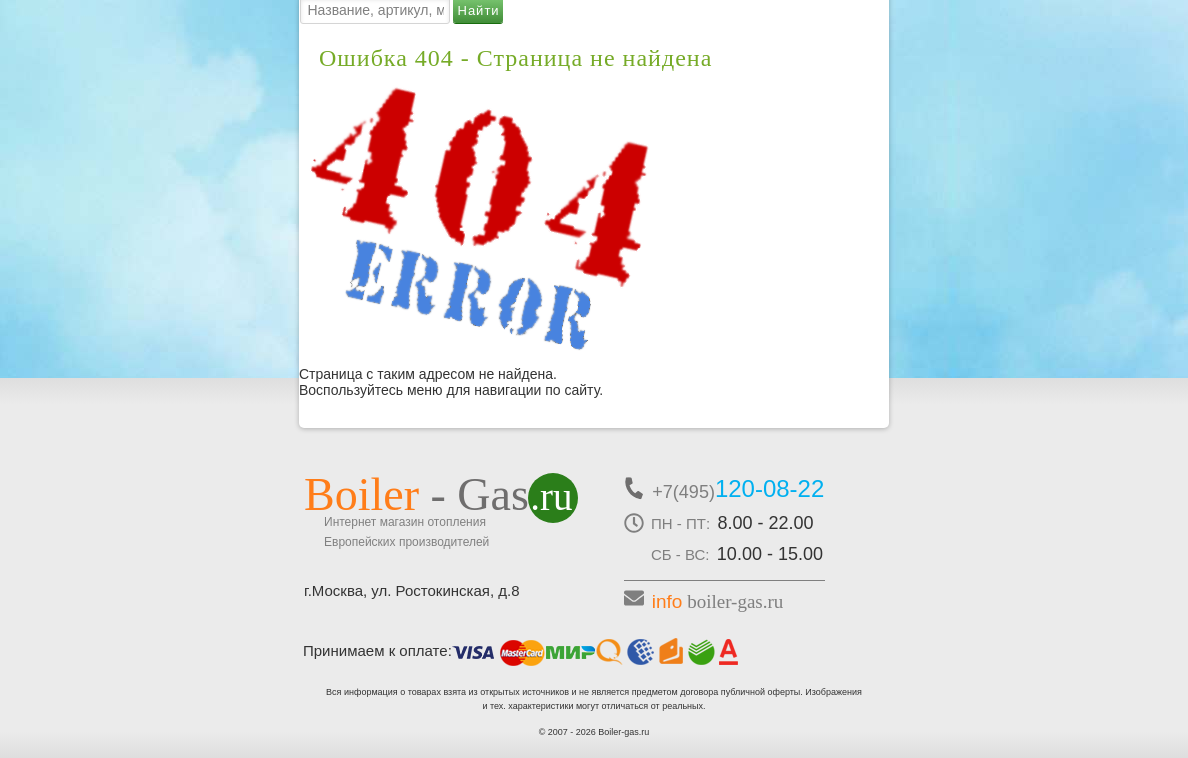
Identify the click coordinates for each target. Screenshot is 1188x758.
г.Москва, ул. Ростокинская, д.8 (412, 590)
